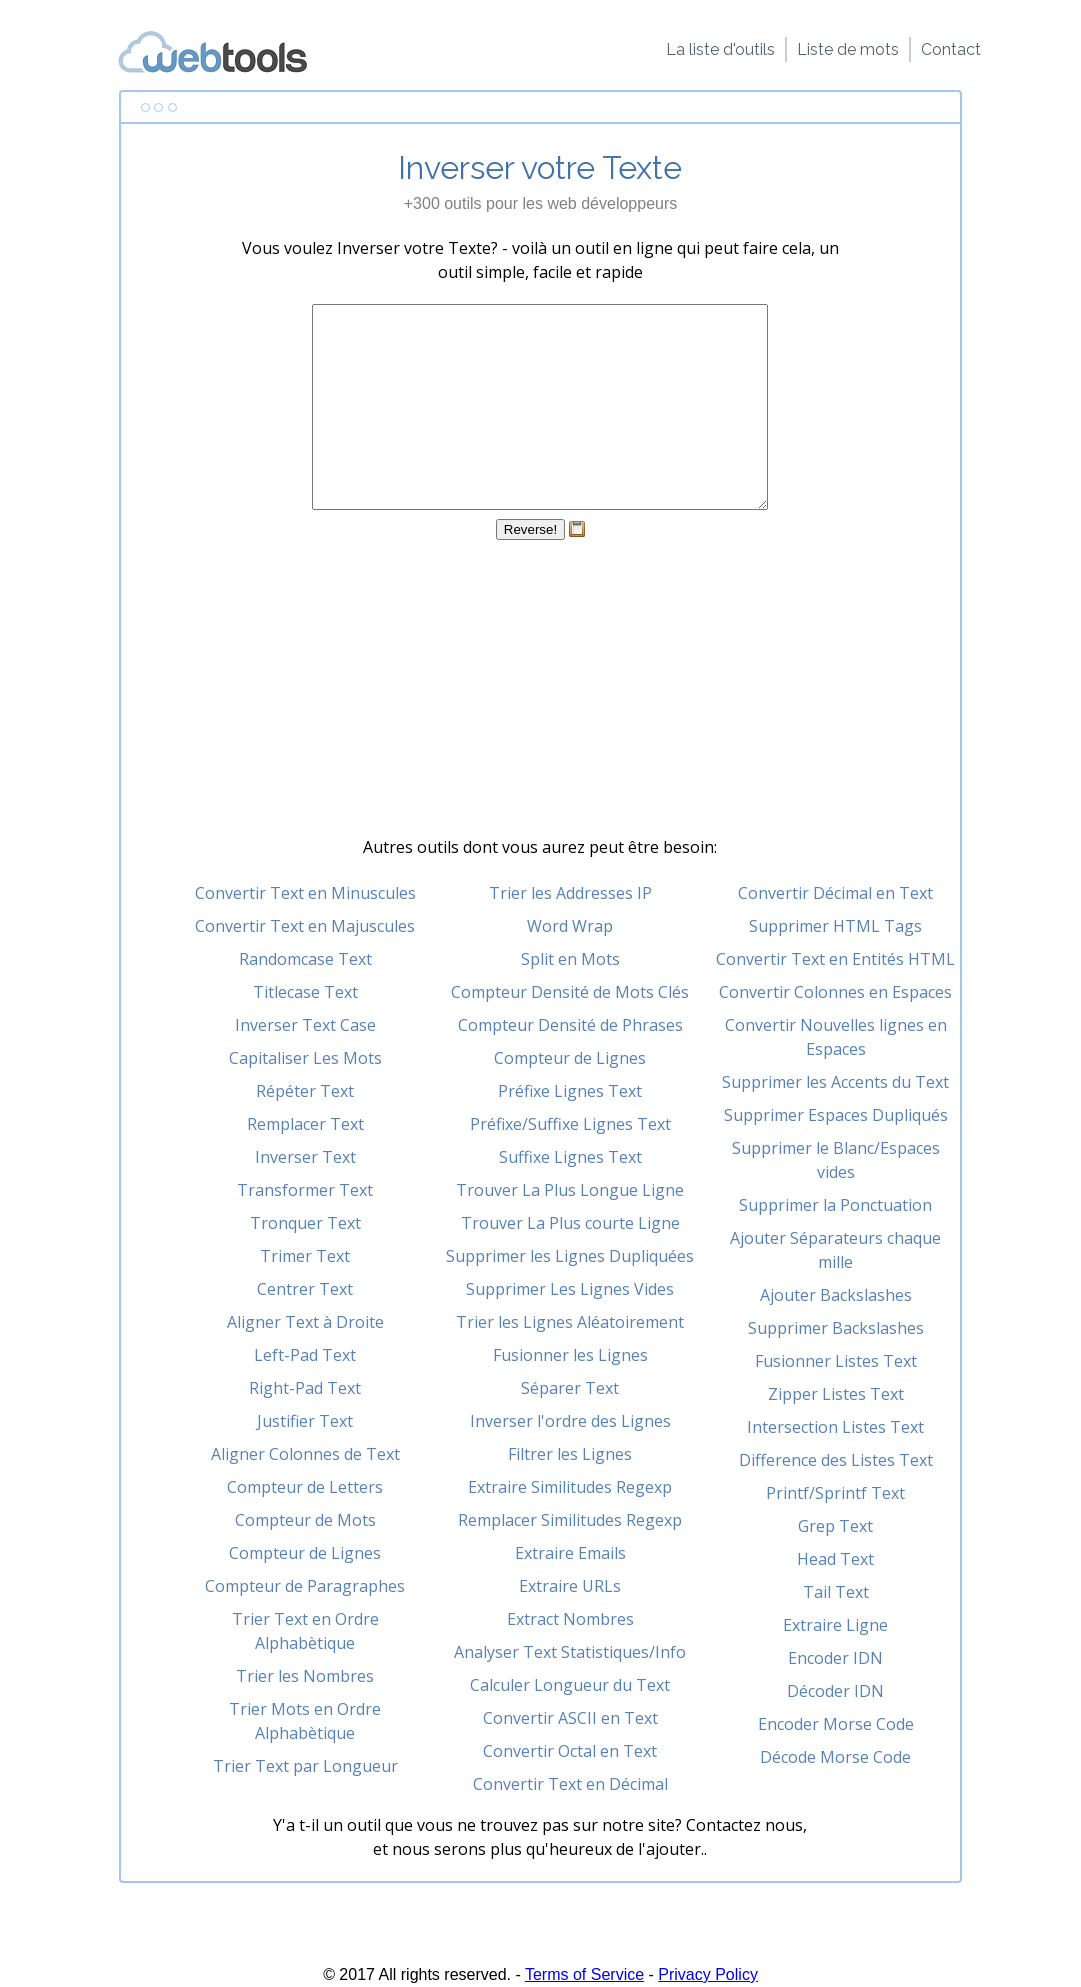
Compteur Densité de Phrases (570, 1025)
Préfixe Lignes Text (570, 1091)
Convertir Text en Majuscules (305, 926)
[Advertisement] (540, 695)
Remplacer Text (305, 1124)
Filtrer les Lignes (570, 1454)
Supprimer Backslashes (836, 1328)
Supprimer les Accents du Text (835, 1082)
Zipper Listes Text (836, 1394)
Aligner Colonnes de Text (305, 1454)
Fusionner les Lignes (570, 1355)
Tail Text (836, 1592)
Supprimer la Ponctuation (835, 1205)
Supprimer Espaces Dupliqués (836, 1115)
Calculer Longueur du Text (570, 1685)
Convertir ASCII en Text (570, 1718)
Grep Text (835, 1526)
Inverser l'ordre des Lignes (570, 1421)
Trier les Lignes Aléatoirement (570, 1322)
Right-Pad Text (305, 1388)
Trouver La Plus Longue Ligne (570, 1190)
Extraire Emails (570, 1553)
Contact (951, 49)
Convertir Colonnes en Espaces (835, 992)
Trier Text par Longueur (305, 1766)
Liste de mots (848, 49)
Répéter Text (305, 1091)
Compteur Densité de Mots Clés (570, 992)
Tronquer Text (305, 1223)
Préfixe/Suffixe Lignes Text (570, 1124)
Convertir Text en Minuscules (305, 893)
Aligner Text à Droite (305, 1322)
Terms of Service (584, 1974)
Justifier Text (305, 1421)
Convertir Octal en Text (570, 1751)
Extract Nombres (570, 1619)
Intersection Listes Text (835, 1427)
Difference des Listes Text (836, 1460)
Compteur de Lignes (305, 1553)
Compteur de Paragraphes (305, 1586)
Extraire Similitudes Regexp (570, 1487)
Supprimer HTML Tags (835, 926)
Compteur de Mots (305, 1520)
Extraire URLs (570, 1586)
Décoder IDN (835, 1691)
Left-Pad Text (305, 1355)
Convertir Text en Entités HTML (835, 959)
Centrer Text (305, 1289)
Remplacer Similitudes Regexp (570, 1520)
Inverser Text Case (305, 1025)
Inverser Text (305, 1157)
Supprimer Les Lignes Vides (570, 1289)
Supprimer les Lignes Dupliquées (570, 1256)
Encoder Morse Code (836, 1724)
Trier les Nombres (305, 1676)
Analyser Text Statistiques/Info (570, 1652)
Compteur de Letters (305, 1487)
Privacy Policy (708, 1974)
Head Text (835, 1559)
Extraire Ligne (835, 1625)
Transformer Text (305, 1190)
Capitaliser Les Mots (305, 1058)
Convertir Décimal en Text (835, 893)
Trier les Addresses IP (570, 893)
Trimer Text (305, 1256)
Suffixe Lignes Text (570, 1157)
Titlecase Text (305, 992)
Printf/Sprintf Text (835, 1493)
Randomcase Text (305, 959)
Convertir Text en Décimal (570, 1784)
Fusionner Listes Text (836, 1361)
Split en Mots (570, 959)
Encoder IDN (835, 1658)
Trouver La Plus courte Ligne (570, 1223)
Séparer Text (570, 1388)
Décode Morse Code (835, 1757)
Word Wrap (570, 926)
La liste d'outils (720, 49)
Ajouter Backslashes (836, 1295)
